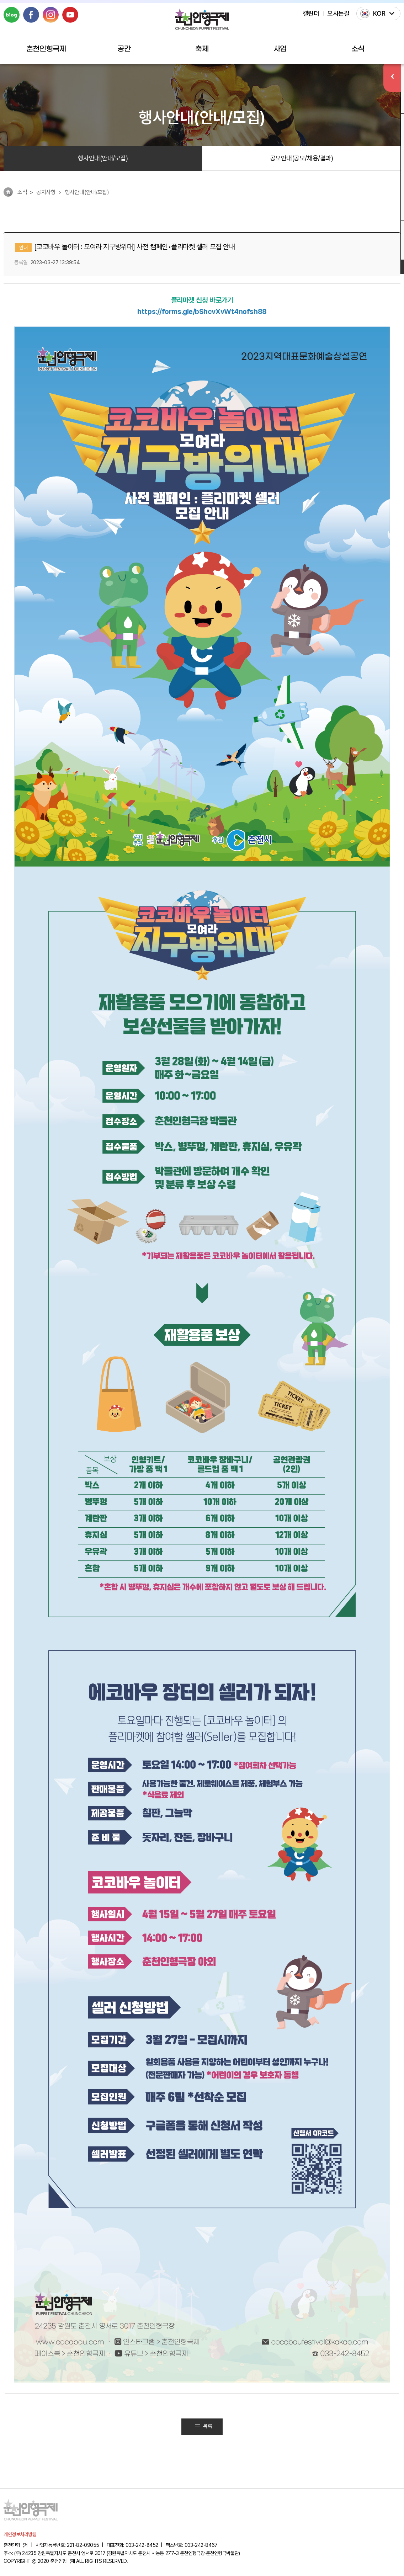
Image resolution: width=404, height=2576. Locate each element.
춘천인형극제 (46, 49)
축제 (201, 49)
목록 (203, 2426)
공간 (124, 49)
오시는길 (338, 13)
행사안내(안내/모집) (103, 158)
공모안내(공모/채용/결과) (301, 158)
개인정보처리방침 (20, 2535)
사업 (280, 49)
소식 (358, 49)
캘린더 (311, 13)
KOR (379, 13)
